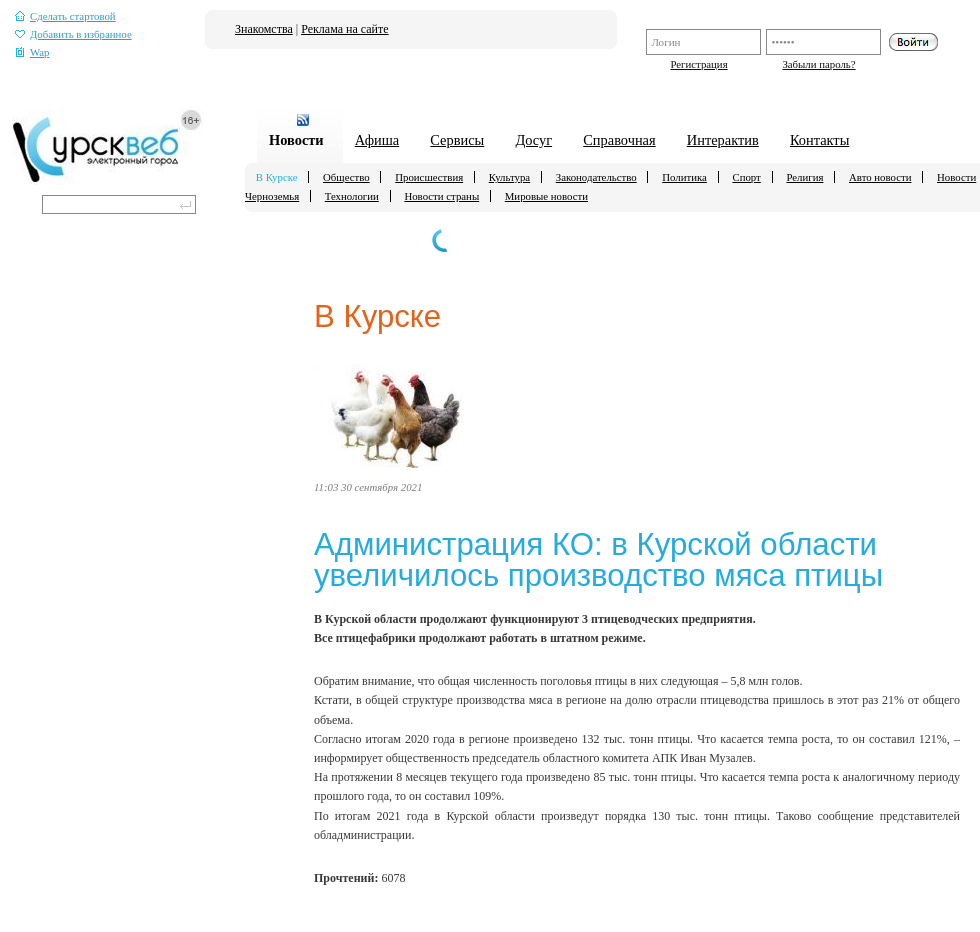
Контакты (819, 140)
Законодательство (596, 177)
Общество (346, 177)
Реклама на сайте (344, 29)
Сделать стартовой (65, 16)
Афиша (377, 140)
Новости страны (441, 196)
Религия (804, 177)
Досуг (533, 140)
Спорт (746, 177)
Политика (684, 177)
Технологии (352, 196)
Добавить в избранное (73, 34)
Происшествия (429, 177)
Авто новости (880, 177)
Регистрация (698, 64)
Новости (296, 140)
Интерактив (723, 140)
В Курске (277, 177)
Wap (32, 52)
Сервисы (457, 140)
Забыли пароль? (818, 64)
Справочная (619, 140)
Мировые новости (546, 196)
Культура (509, 177)
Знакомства (264, 29)
